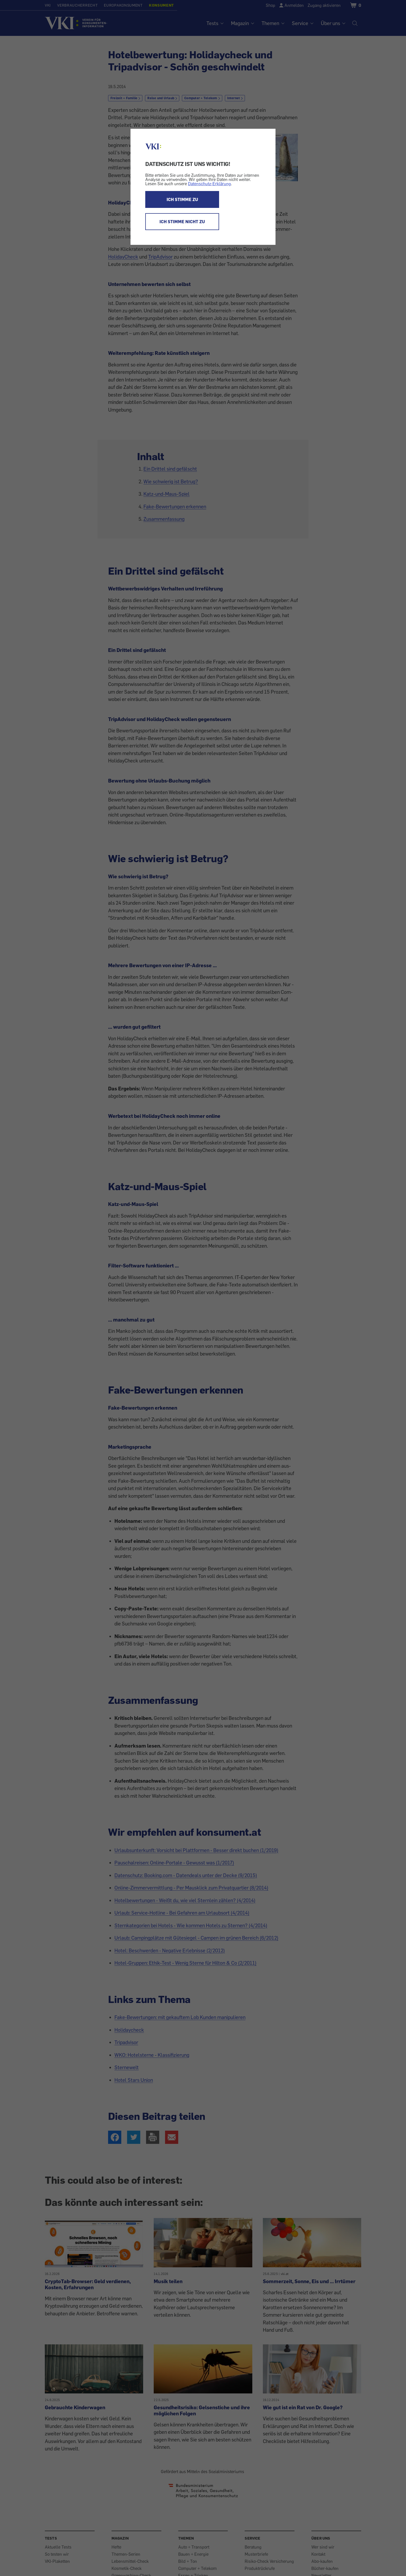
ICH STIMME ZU (182, 199)
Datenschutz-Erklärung (209, 183)
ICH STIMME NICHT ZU (182, 221)
